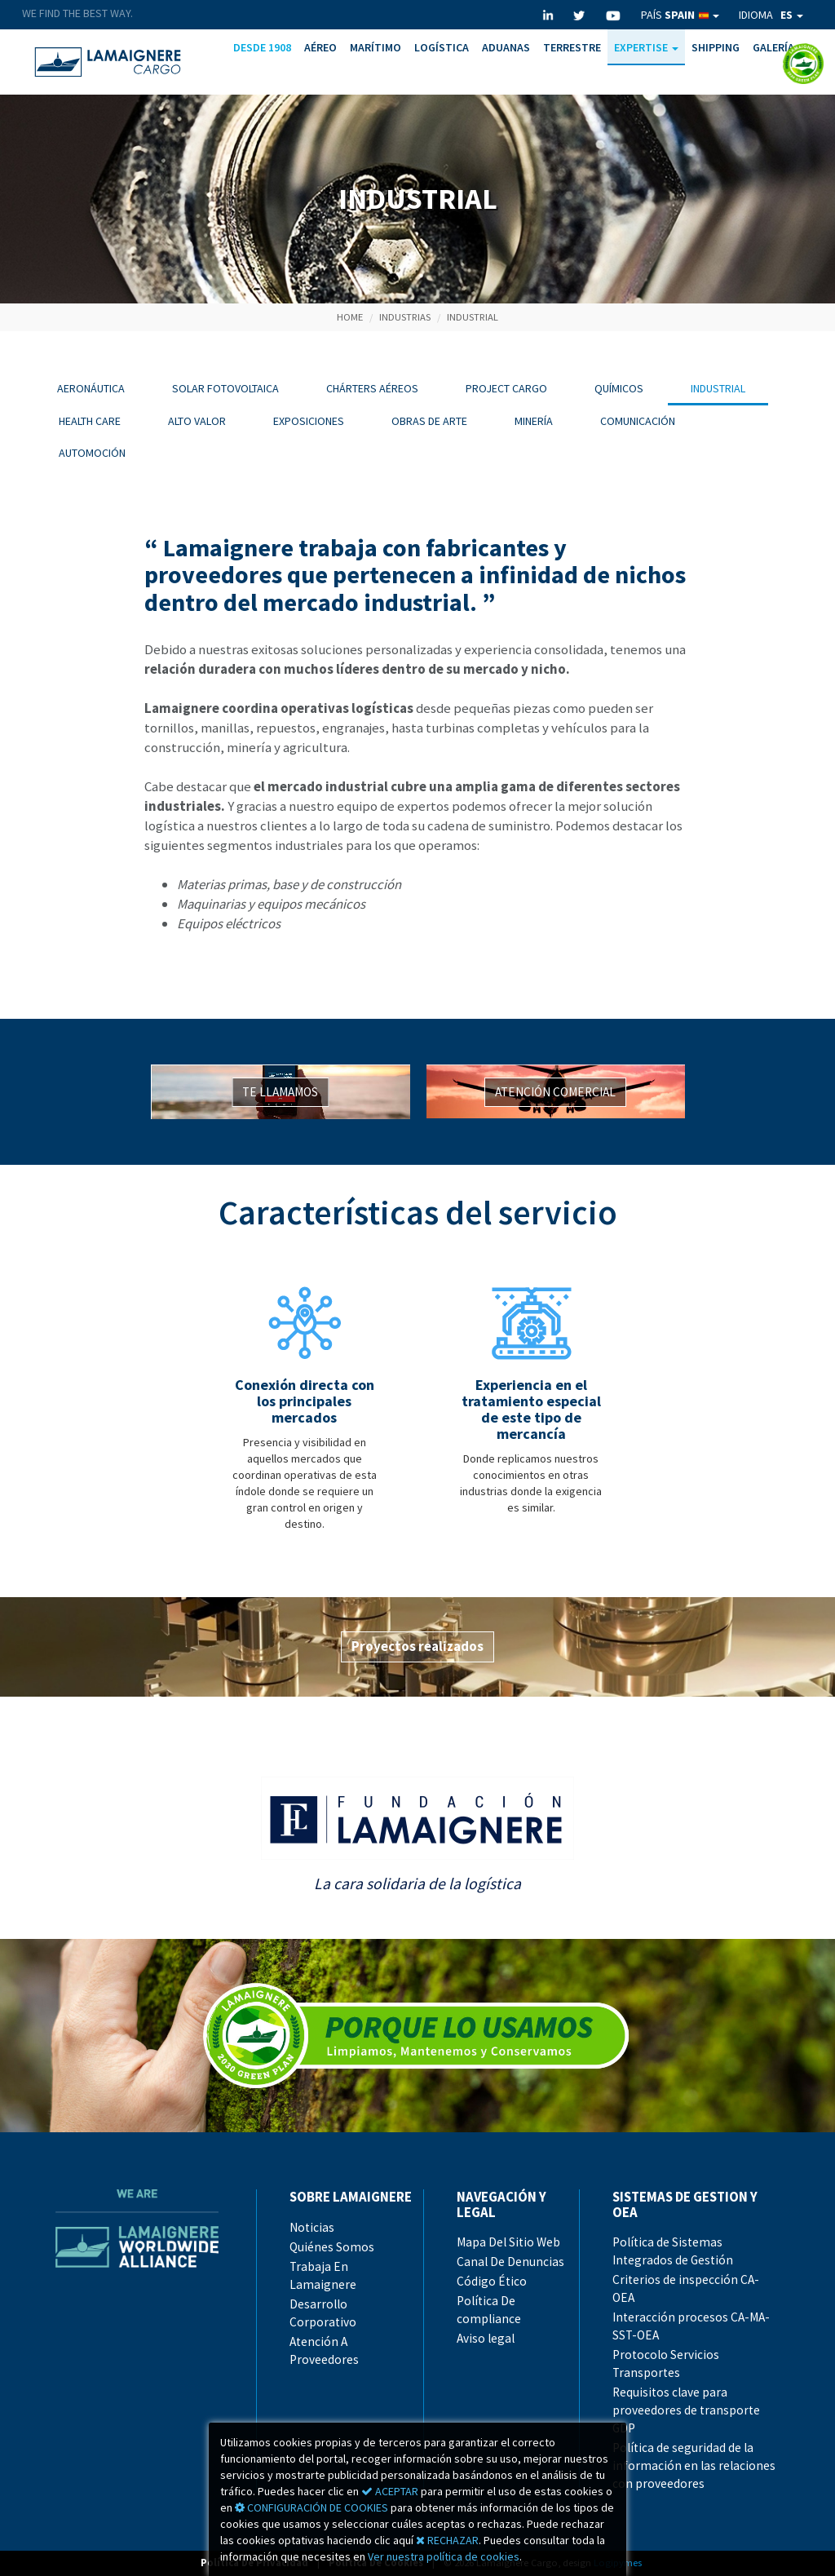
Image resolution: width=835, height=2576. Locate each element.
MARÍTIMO (375, 47)
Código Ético (492, 2281)
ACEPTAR (389, 2491)
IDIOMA (771, 14)
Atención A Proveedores (324, 2350)
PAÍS (680, 14)
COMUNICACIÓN (637, 421)
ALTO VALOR (197, 421)
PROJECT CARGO (506, 388)
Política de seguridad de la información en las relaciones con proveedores (693, 2465)
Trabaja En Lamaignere (322, 2275)
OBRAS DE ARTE (429, 421)
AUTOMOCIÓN (92, 452)
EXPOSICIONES (308, 421)
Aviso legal (486, 2338)
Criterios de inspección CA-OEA (685, 2288)
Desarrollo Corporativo (322, 2313)
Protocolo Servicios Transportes (665, 2363)
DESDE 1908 (262, 47)
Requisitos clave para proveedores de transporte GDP (686, 2410)
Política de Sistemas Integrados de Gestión (672, 2251)
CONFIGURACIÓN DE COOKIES (311, 2507)
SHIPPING (715, 47)
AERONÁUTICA (91, 388)
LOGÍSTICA (441, 47)
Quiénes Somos (331, 2247)
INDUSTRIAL (472, 317)
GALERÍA (773, 47)
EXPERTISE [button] (646, 47)
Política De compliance (489, 2309)
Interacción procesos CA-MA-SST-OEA (691, 2326)
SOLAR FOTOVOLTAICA (225, 388)
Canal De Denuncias (510, 2261)
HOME (350, 317)
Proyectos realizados (417, 1646)
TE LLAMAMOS (280, 1092)
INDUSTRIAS (405, 317)
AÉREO (320, 47)
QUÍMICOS (618, 388)
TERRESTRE (572, 47)
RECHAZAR (447, 2540)
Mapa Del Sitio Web (508, 2242)
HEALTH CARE (90, 421)
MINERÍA (534, 421)
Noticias (311, 2227)
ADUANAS (506, 47)
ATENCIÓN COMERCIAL (555, 1092)
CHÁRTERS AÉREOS (372, 388)
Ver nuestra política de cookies (443, 2556)
